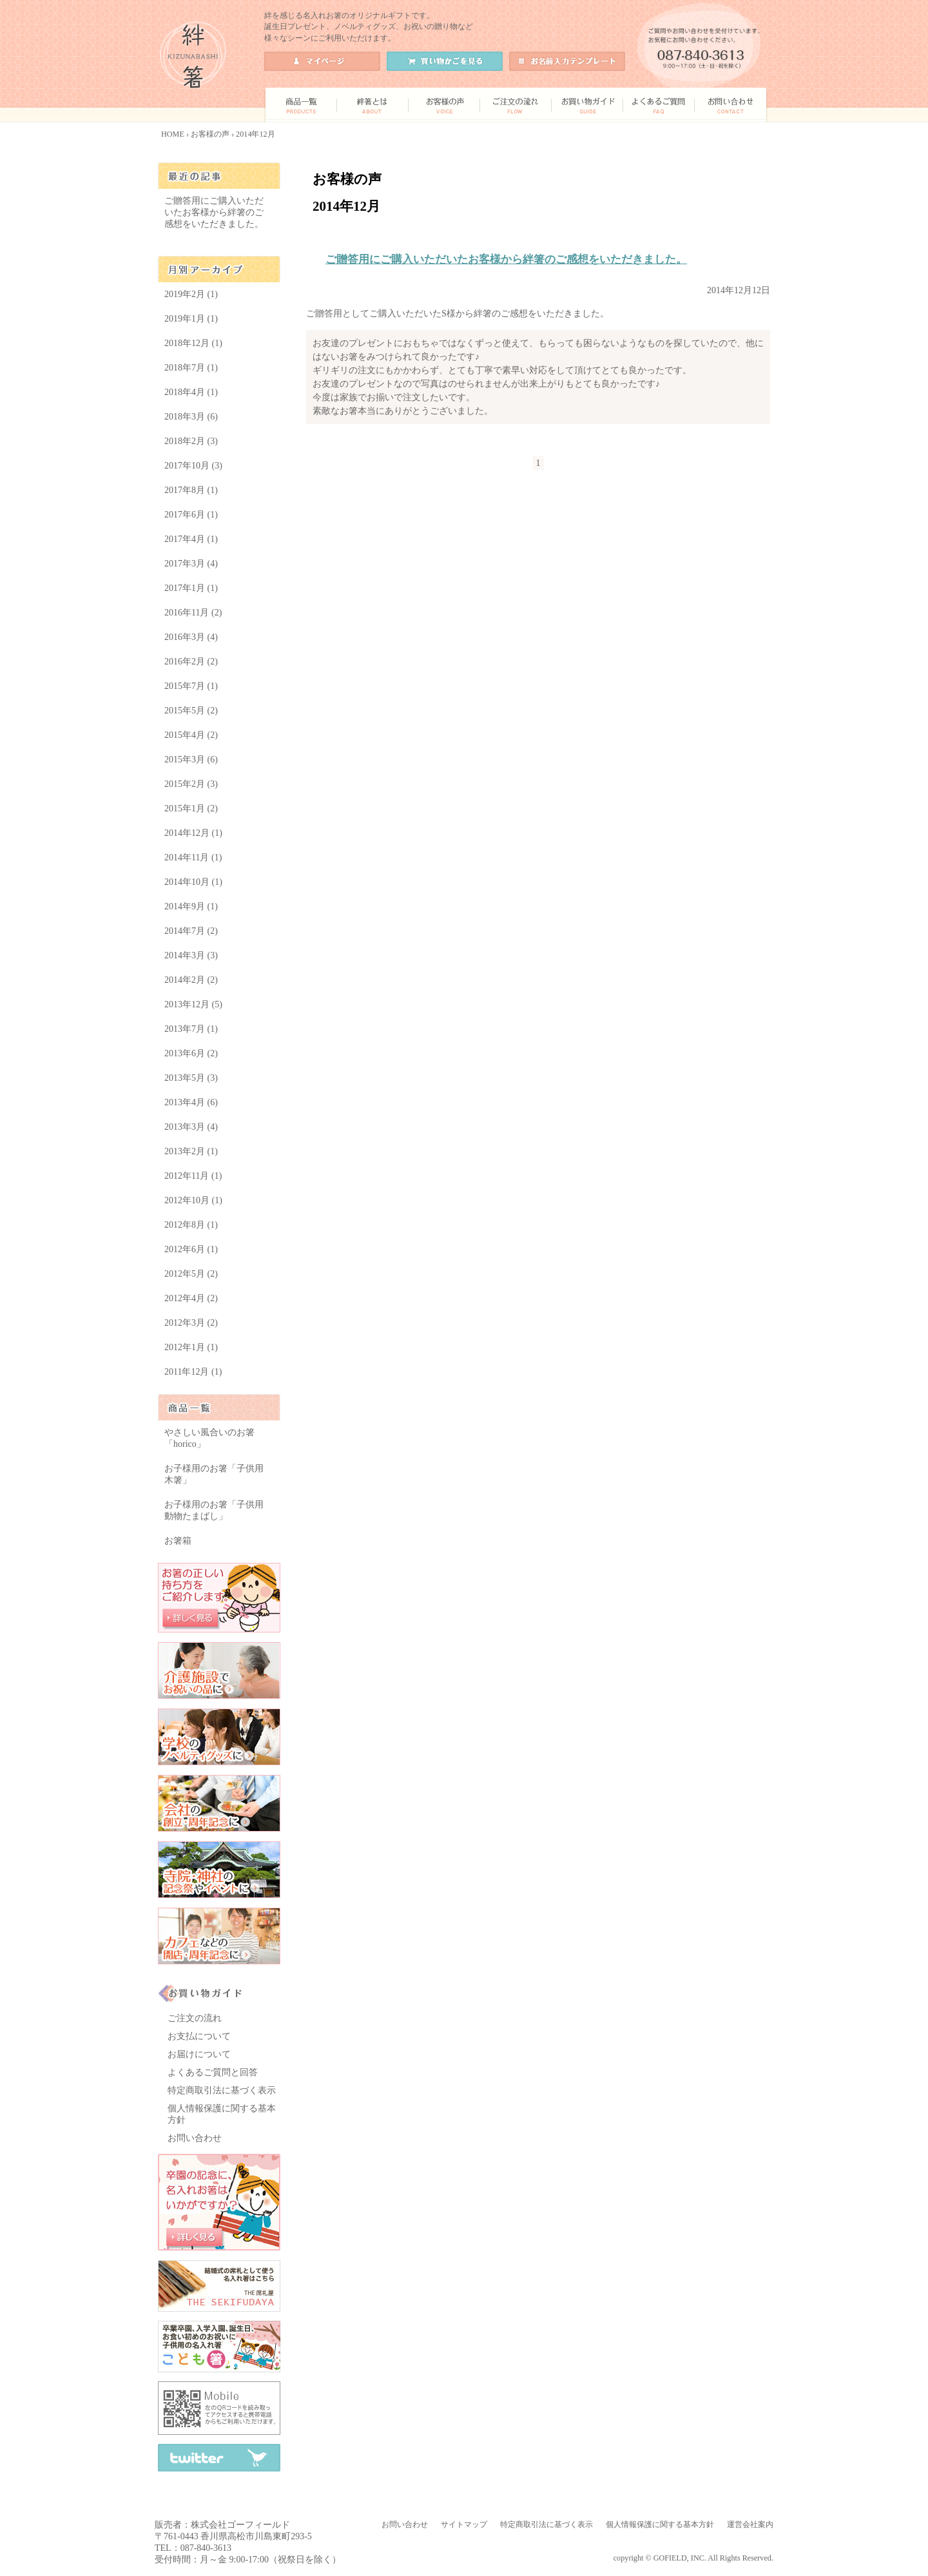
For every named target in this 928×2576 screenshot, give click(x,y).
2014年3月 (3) (191, 955)
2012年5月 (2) (191, 1274)
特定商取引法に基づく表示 (222, 2090)
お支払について (199, 2036)
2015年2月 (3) (191, 784)
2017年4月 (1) (191, 539)
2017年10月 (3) (193, 465)
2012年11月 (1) (193, 1176)
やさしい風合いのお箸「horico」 (209, 1438)
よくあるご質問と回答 (213, 2072)
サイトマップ (464, 2524)
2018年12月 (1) (193, 343)
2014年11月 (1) (193, 857)
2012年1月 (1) (191, 1347)
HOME (172, 134)
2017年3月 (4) (191, 563)
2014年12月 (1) (193, 833)
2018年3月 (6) (191, 416)
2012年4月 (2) (191, 1298)
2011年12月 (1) (193, 1372)
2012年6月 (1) (191, 1249)
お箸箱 (177, 1540)
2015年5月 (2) (191, 710)
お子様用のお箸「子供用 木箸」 (214, 1474)
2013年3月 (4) (191, 1127)
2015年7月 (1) (191, 686)
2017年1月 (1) (191, 588)
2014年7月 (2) (191, 931)
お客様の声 (210, 134)
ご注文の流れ (195, 2018)
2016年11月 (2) (193, 612)
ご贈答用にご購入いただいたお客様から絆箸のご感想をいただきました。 (506, 259)
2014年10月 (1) (193, 882)
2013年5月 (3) (191, 1078)
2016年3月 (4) (191, 637)
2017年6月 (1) (191, 514)
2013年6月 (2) (191, 1053)
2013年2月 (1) (191, 1151)
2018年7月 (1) (191, 368)
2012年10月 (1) (193, 1200)
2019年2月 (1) (191, 294)
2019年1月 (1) (191, 319)
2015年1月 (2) (191, 808)
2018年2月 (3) (191, 441)
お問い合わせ (195, 2138)
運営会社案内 (750, 2524)
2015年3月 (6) (191, 759)
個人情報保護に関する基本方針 (660, 2524)
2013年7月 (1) (191, 1029)
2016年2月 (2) (191, 661)
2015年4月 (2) (191, 735)
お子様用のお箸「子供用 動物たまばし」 (214, 1510)
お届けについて (199, 2054)
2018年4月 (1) (191, 392)
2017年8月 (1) (191, 490)
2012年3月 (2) (191, 1323)
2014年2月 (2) (191, 980)
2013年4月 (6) (191, 1102)
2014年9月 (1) (191, 906)
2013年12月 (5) (193, 1004)
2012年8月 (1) (191, 1225)
